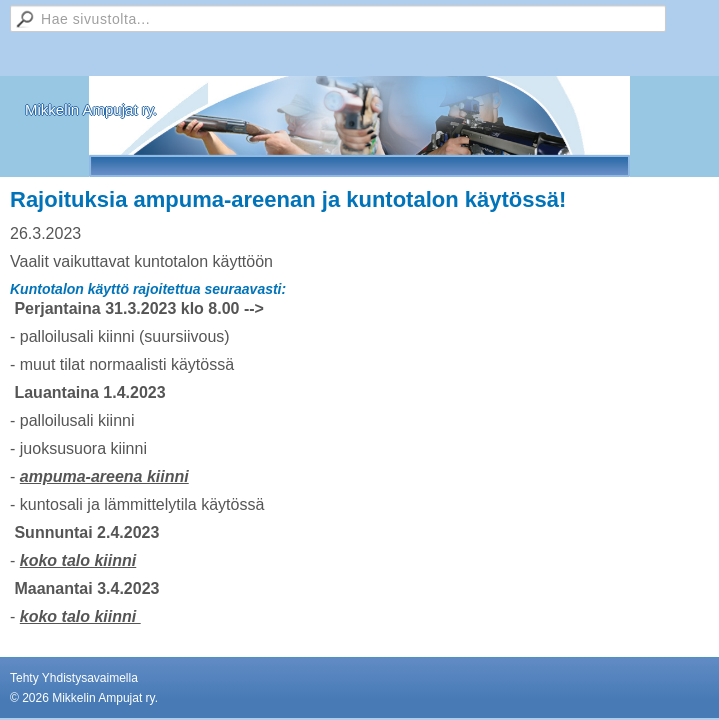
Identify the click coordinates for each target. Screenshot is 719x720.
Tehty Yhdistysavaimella (74, 678)
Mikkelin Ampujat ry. (91, 109)
